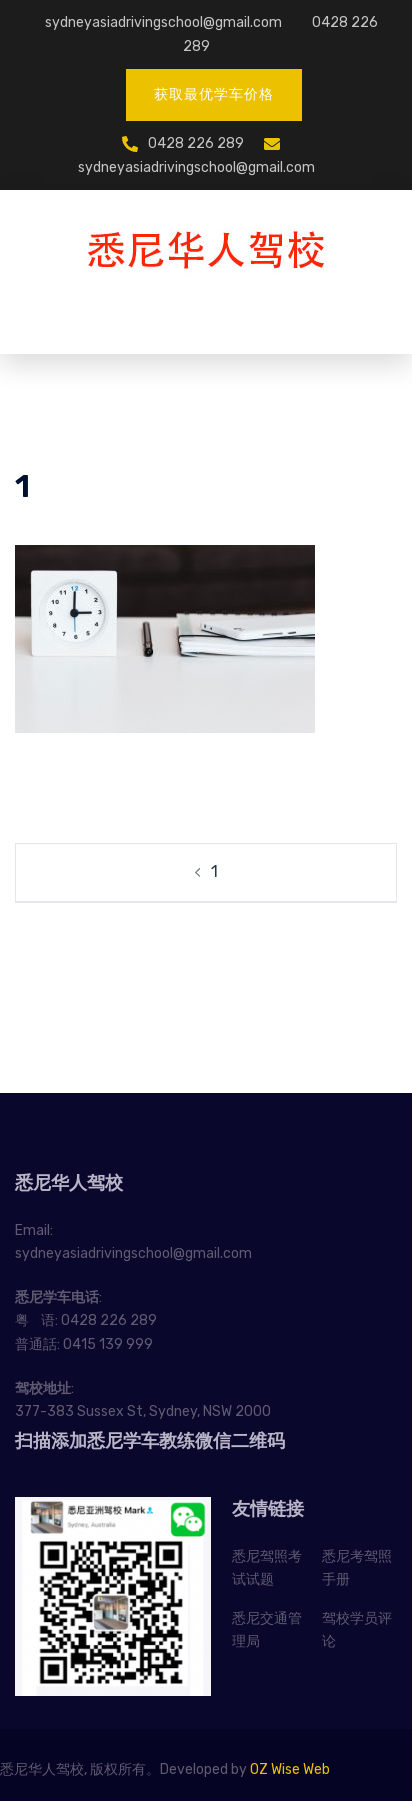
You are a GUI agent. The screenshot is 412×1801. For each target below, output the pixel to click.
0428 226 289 (196, 143)
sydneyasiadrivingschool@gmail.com (163, 22)
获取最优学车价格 (214, 94)
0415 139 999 (108, 1344)
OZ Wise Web (290, 1769)
